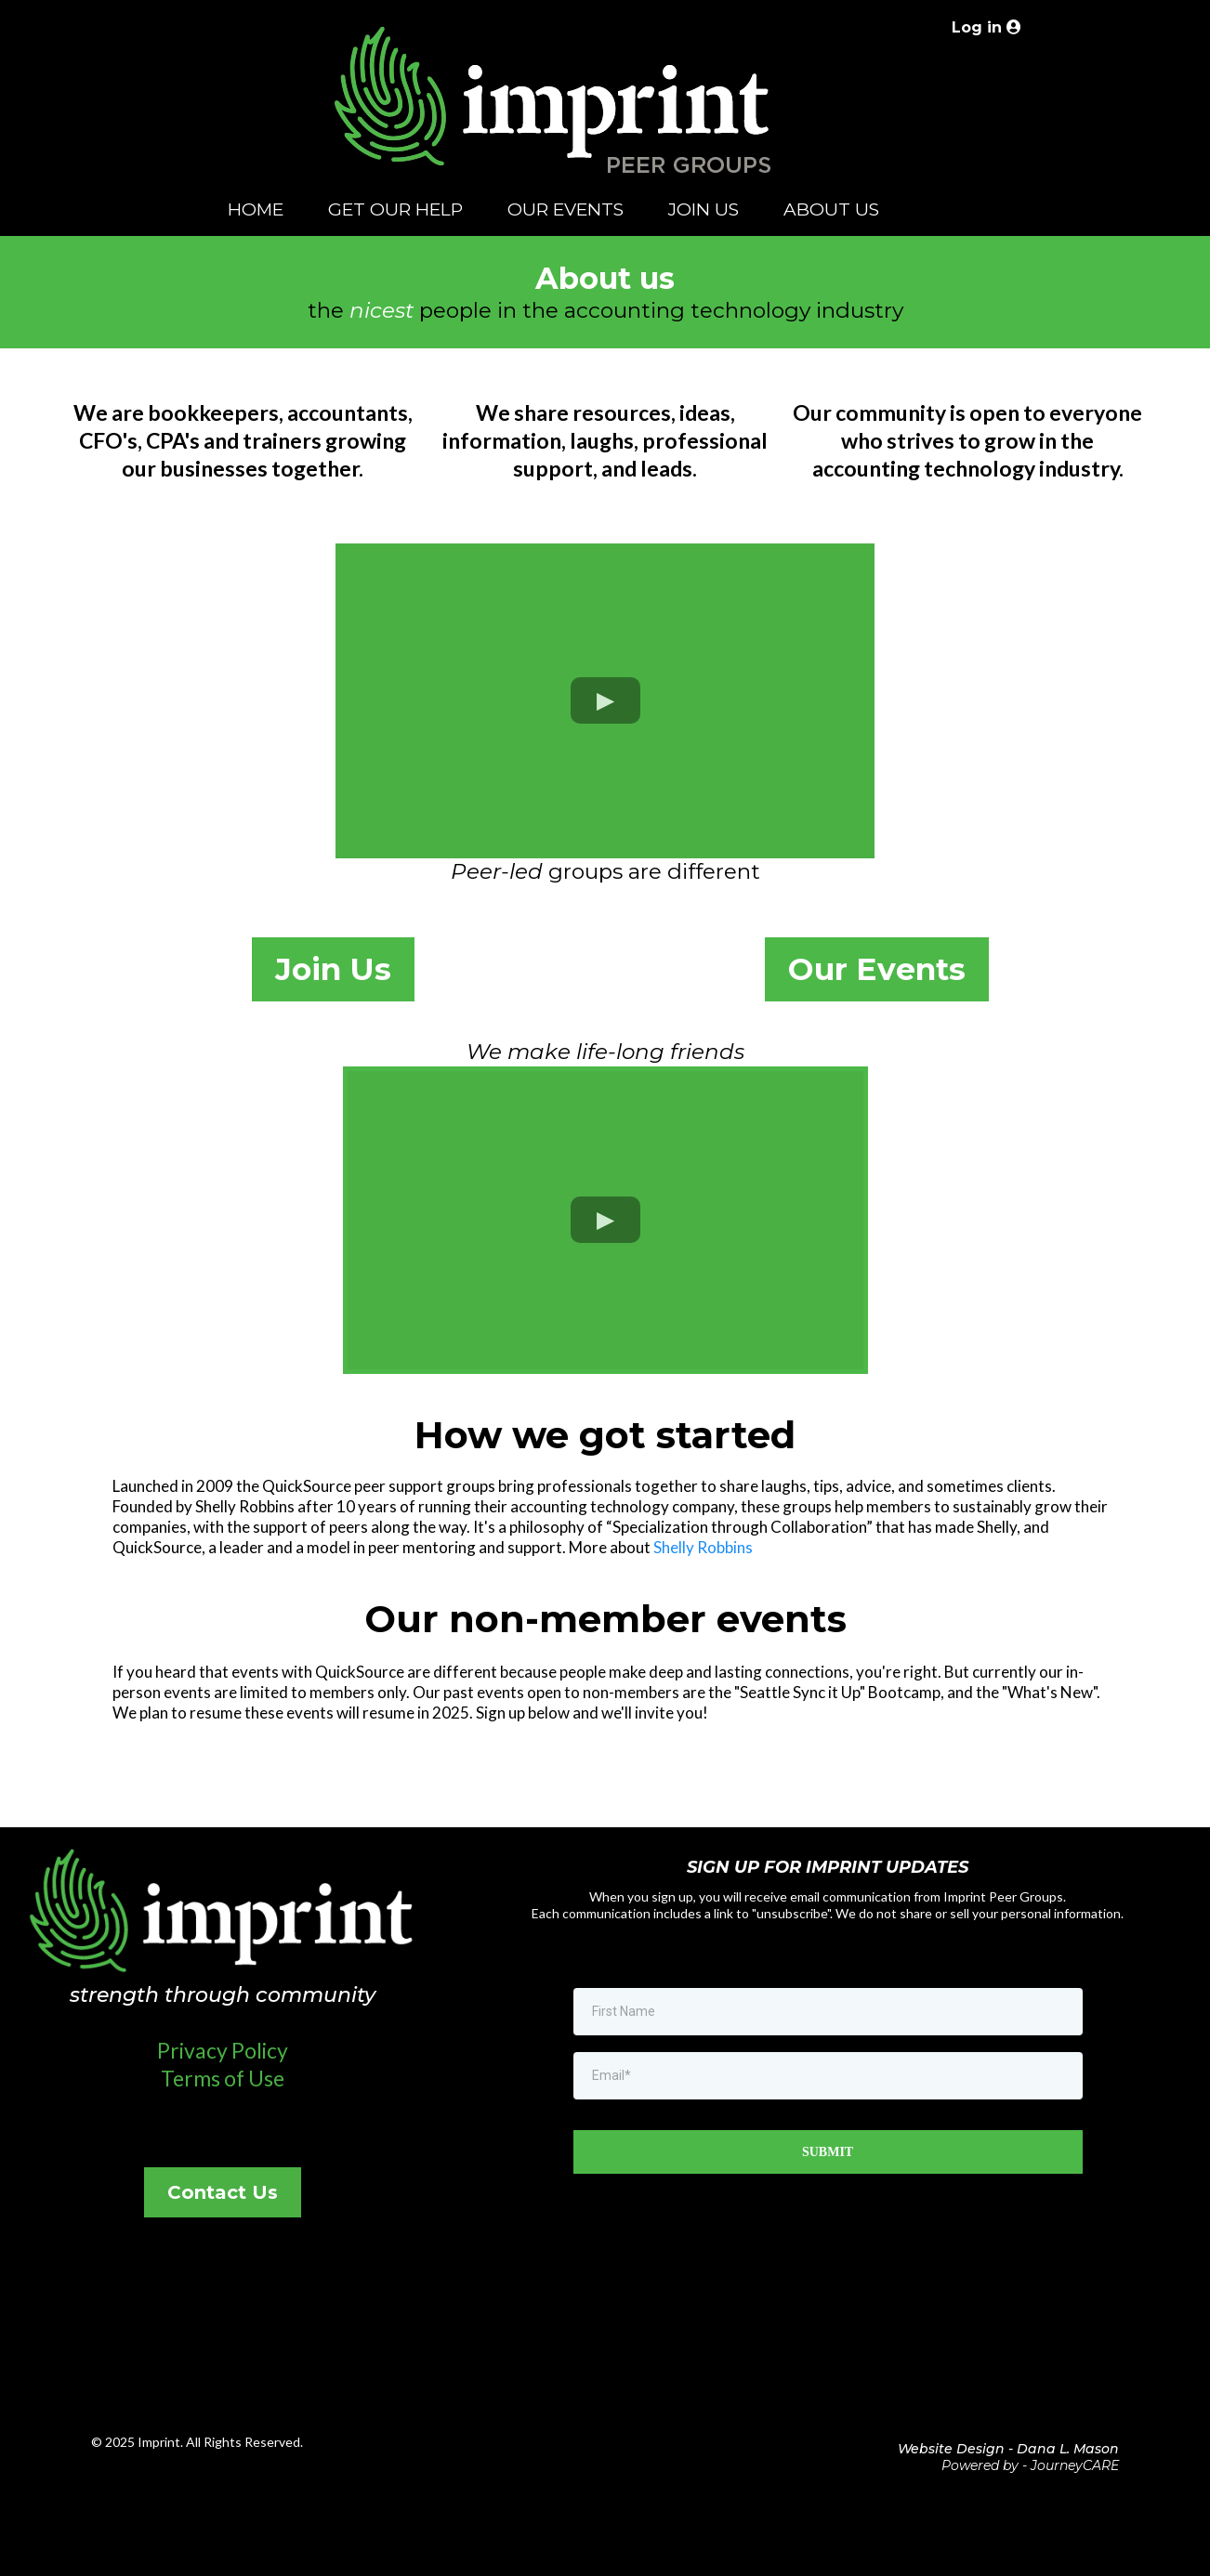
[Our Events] (877, 969)
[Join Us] (333, 969)
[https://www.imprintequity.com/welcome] (553, 116)
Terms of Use (222, 2078)
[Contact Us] (222, 2192)
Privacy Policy (222, 2050)
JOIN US (703, 209)
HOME (255, 209)
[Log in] (984, 27)
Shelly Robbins (703, 1547)
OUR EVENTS (565, 209)
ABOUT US (831, 209)
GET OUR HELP (395, 209)
